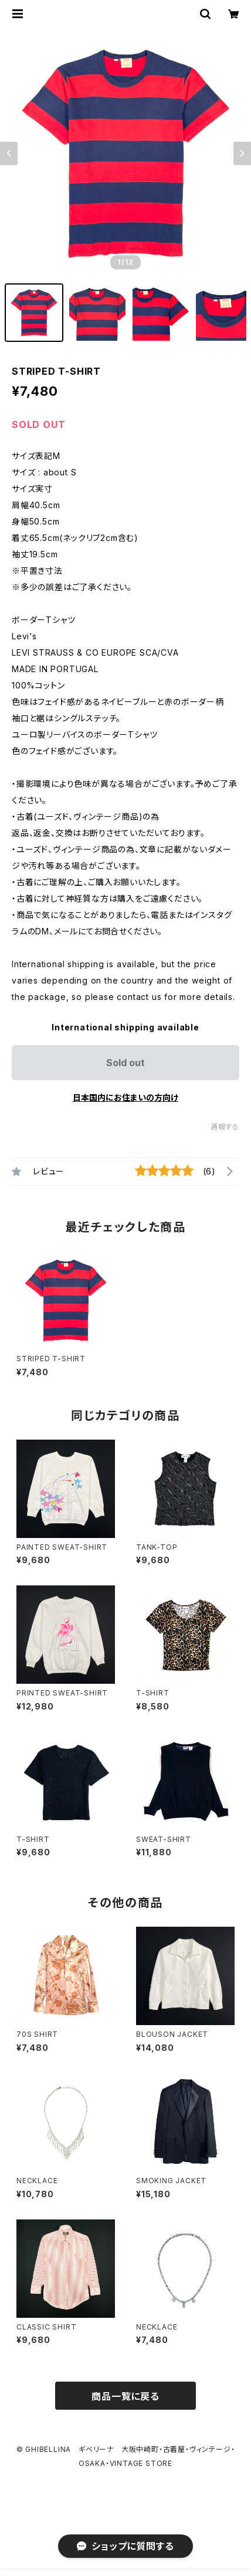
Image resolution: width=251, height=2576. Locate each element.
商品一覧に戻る (125, 2396)
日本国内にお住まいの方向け (125, 1097)
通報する (225, 1126)
